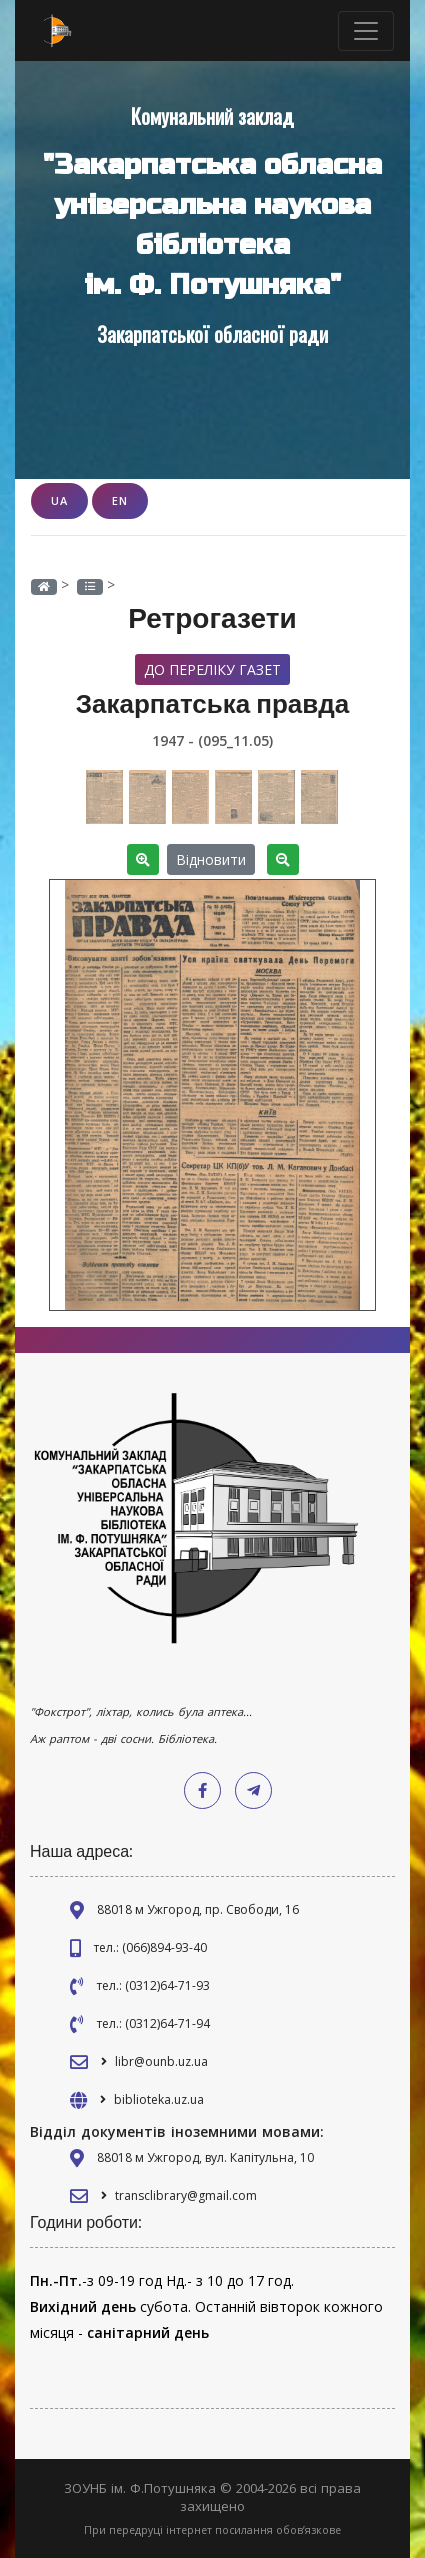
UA (59, 500)
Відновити (211, 859)
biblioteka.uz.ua (159, 2099)
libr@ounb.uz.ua (161, 2061)
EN (120, 500)
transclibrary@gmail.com (186, 2195)
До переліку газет (212, 669)
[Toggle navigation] (366, 31)
